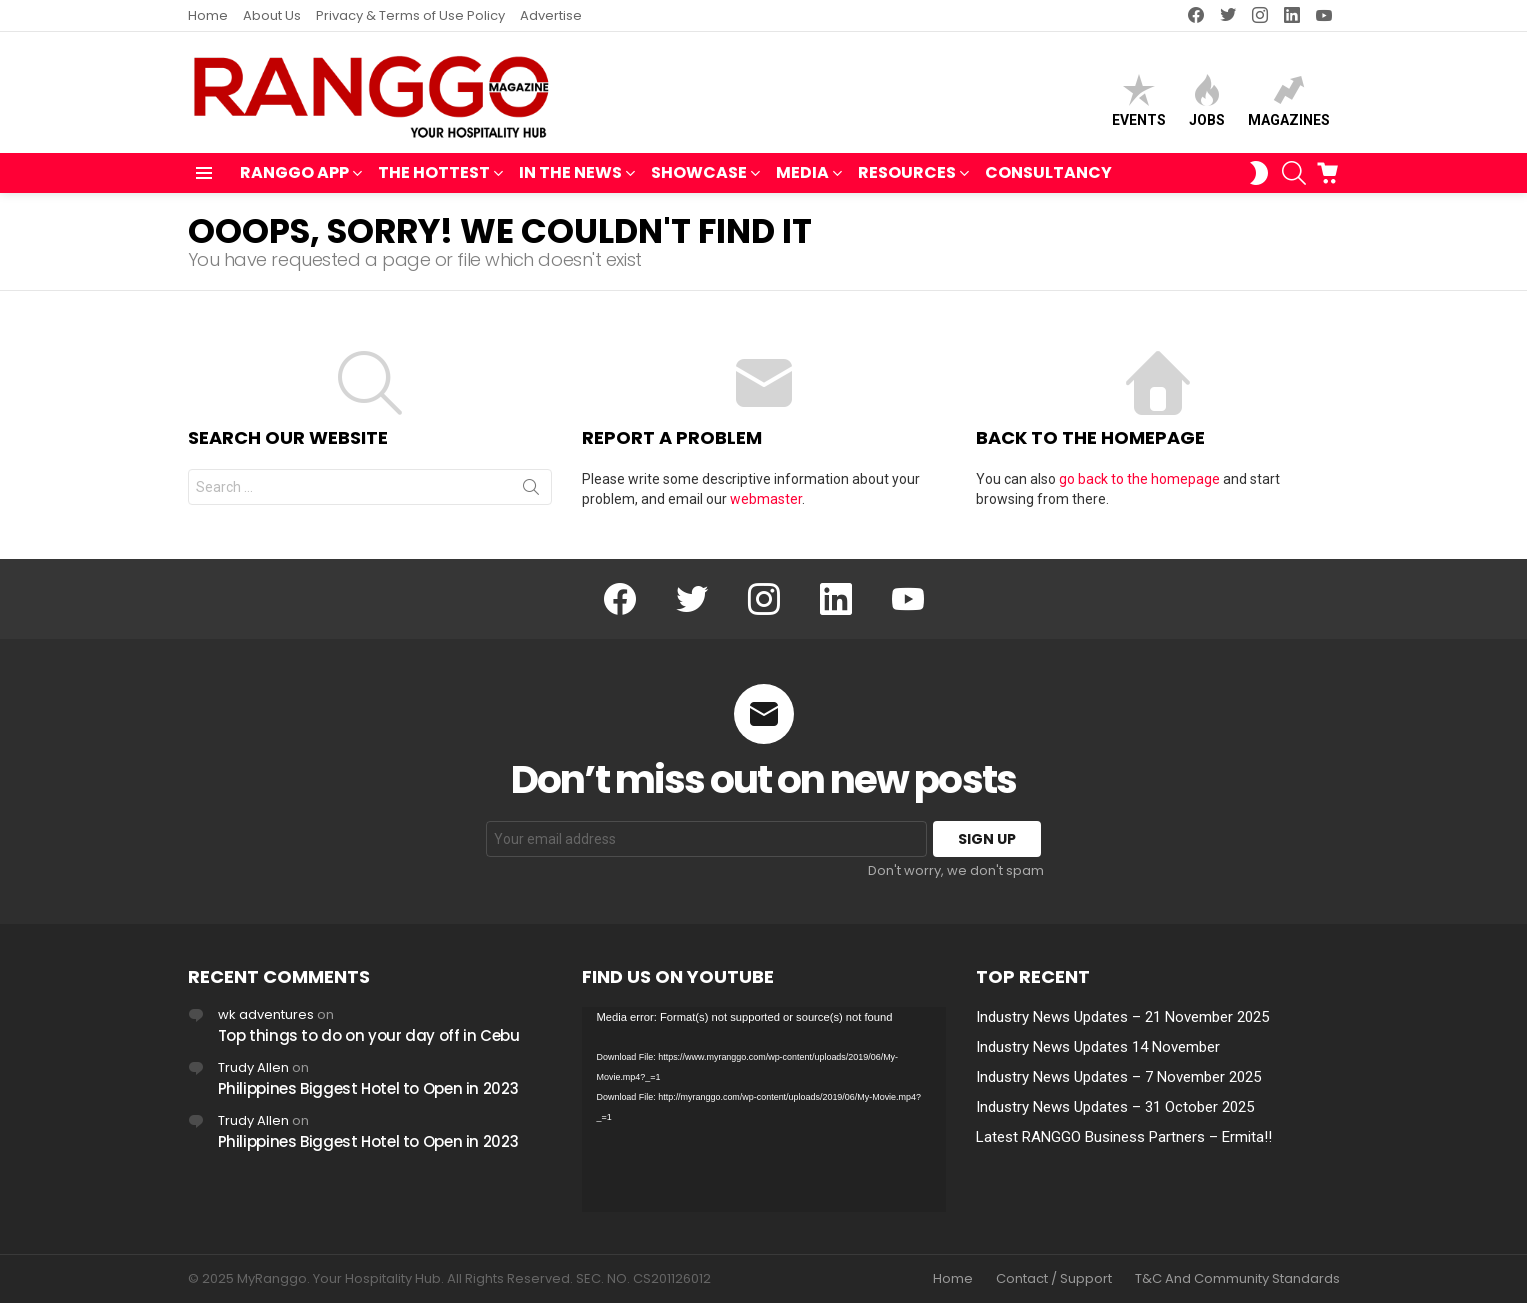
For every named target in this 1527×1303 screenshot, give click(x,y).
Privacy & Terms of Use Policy (410, 15)
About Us (272, 15)
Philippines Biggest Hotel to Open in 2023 (368, 1088)
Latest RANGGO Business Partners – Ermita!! (1124, 1137)
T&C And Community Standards (1237, 1279)
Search (531, 491)
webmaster (766, 499)
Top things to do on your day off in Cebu (369, 1035)
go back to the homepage (1139, 479)
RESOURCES (907, 174)
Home (208, 15)
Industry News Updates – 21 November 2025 (1122, 1017)
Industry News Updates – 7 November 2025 (1118, 1077)
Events (1139, 100)
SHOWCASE (699, 174)
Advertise (551, 15)
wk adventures (266, 1014)
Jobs (1207, 100)
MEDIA (802, 174)
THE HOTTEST (434, 174)
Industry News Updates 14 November (1098, 1047)
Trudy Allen (253, 1067)
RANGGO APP (294, 174)
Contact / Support (1054, 1279)
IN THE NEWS (570, 174)
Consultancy (1048, 172)
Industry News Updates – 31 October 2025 (1115, 1107)
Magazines (1289, 100)
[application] (764, 1109)
